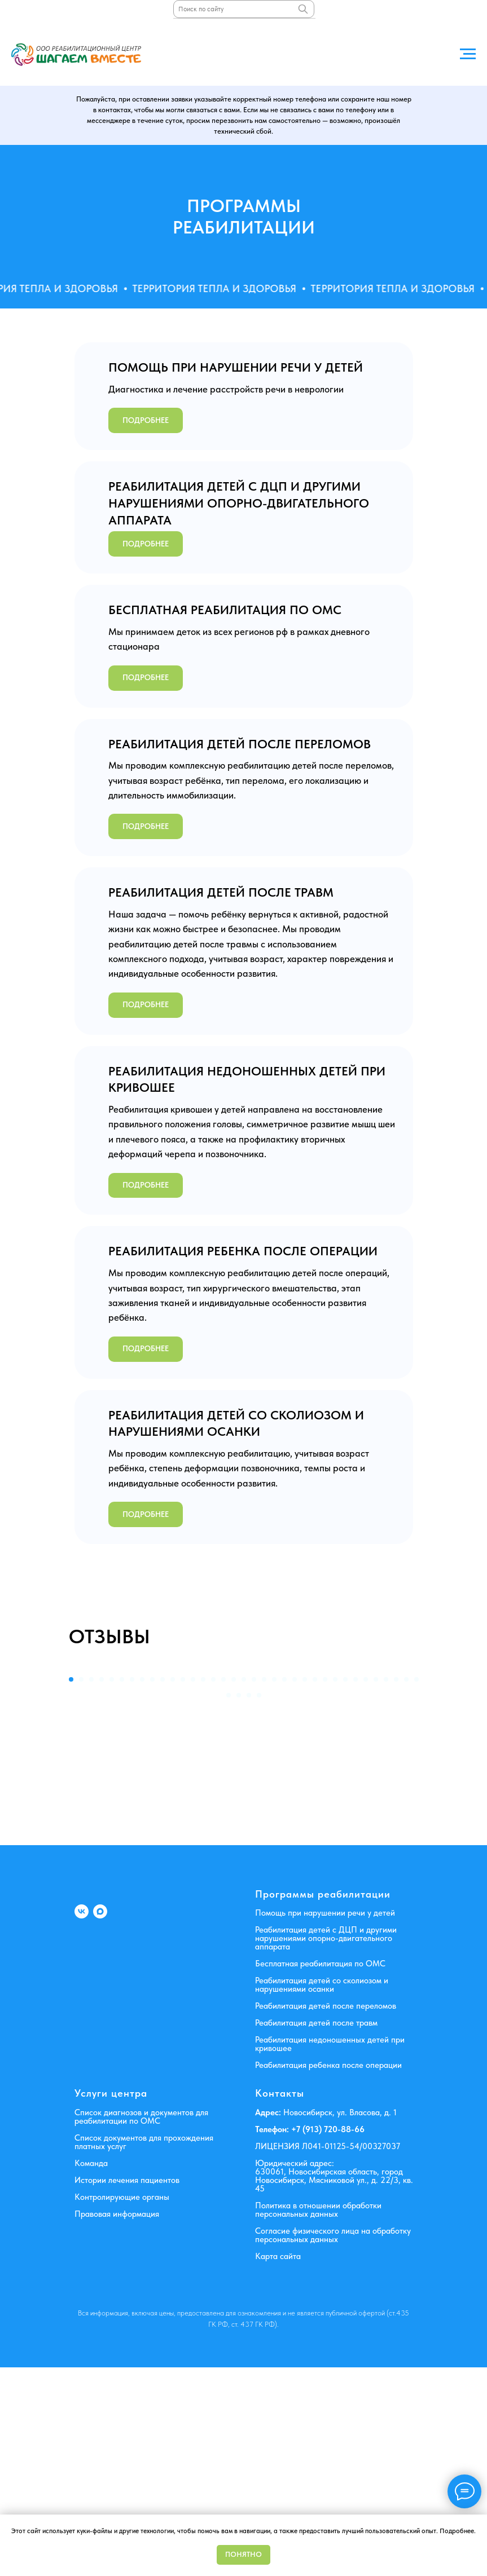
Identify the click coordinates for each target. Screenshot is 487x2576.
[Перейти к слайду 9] (152, 1887)
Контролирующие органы (121, 2405)
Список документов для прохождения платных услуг (143, 2350)
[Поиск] (303, 9)
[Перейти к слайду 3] (91, 1887)
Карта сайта (278, 2464)
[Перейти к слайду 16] (223, 1887)
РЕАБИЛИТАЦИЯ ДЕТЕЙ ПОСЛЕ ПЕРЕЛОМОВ (239, 743)
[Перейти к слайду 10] (162, 1887)
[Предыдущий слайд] (16, 1766)
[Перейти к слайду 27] (335, 1887)
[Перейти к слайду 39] (259, 1903)
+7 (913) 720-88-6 (324, 2337)
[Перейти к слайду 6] (122, 1887)
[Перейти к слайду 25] (315, 1887)
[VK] (81, 2120)
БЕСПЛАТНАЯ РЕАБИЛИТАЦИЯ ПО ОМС (224, 609)
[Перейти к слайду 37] (238, 1903)
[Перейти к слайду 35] (416, 1887)
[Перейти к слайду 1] (71, 1887)
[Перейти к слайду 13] (193, 1887)
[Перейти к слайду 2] (81, 1887)
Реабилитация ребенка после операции (328, 2274)
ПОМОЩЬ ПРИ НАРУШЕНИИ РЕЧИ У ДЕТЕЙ (235, 367)
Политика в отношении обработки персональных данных (318, 2418)
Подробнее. (458, 2531)
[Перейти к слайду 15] (213, 1887)
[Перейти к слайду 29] (355, 1887)
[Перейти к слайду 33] (396, 1887)
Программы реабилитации (323, 2103)
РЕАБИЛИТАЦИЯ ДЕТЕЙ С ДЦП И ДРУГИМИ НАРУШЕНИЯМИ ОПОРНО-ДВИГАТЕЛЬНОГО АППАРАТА (238, 503)
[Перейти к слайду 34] (406, 1887)
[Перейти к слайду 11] (172, 1887)
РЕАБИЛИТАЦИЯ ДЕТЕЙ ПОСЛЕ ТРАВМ (221, 892)
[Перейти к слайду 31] (376, 1887)
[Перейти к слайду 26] (325, 1887)
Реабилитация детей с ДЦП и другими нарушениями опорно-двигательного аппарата (326, 2146)
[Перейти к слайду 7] (132, 1887)
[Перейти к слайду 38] (249, 1903)
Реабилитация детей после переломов (325, 2214)
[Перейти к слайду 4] (101, 1887)
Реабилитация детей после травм (316, 2231)
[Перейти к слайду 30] (365, 1887)
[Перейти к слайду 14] (203, 1887)
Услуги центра (110, 2302)
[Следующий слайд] (471, 1766)
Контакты (279, 2302)
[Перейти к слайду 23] (294, 1887)
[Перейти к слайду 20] (264, 1887)
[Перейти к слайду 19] (254, 1887)
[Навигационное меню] (468, 54)
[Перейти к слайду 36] (228, 1903)
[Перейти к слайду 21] (274, 1887)
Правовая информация (116, 2422)
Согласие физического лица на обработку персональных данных (333, 2443)
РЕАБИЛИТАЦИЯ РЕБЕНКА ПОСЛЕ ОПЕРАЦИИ (243, 1250)
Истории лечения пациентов (126, 2388)
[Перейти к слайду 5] (111, 1887)
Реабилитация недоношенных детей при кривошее (330, 2252)
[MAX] (100, 2120)
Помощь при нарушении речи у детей (325, 2121)
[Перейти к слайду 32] (386, 1887)
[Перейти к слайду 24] (304, 1887)
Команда (91, 2371)
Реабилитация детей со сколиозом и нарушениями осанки (321, 2193)
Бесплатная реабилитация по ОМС (320, 2172)
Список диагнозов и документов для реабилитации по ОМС (141, 2324)
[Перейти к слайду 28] (345, 1887)
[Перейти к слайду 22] (284, 1887)
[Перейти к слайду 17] (233, 1887)
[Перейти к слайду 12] (183, 1887)
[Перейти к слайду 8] (142, 1887)
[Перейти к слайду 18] (244, 1887)
